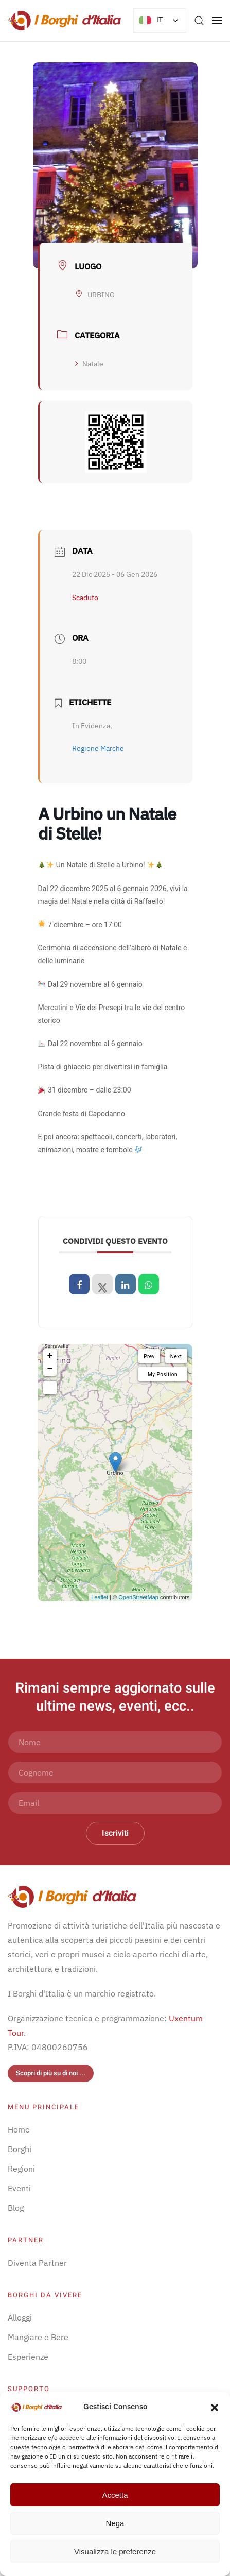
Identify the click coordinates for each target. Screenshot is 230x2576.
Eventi (19, 2188)
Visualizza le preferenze (115, 2551)
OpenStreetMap (138, 1597)
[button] (214, 2406)
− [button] (50, 1369)
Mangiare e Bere (38, 2337)
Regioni (21, 2168)
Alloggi (20, 2317)
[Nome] (115, 1742)
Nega (115, 2523)
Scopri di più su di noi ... (50, 2073)
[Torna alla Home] (64, 20)
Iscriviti (115, 1833)
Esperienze (28, 2356)
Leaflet (99, 1597)
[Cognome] (115, 1772)
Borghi (19, 2149)
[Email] (115, 1803)
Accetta (115, 2494)
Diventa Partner (37, 2263)
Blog (16, 2208)
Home (19, 2129)
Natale (89, 363)
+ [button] (50, 1356)
